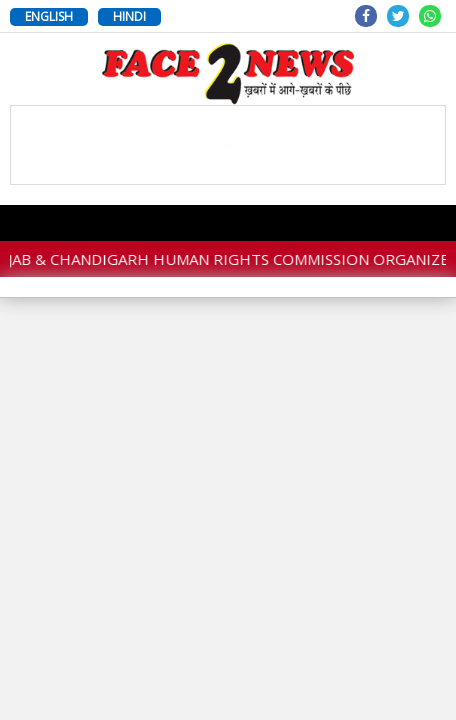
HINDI (129, 16)
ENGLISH (49, 16)
